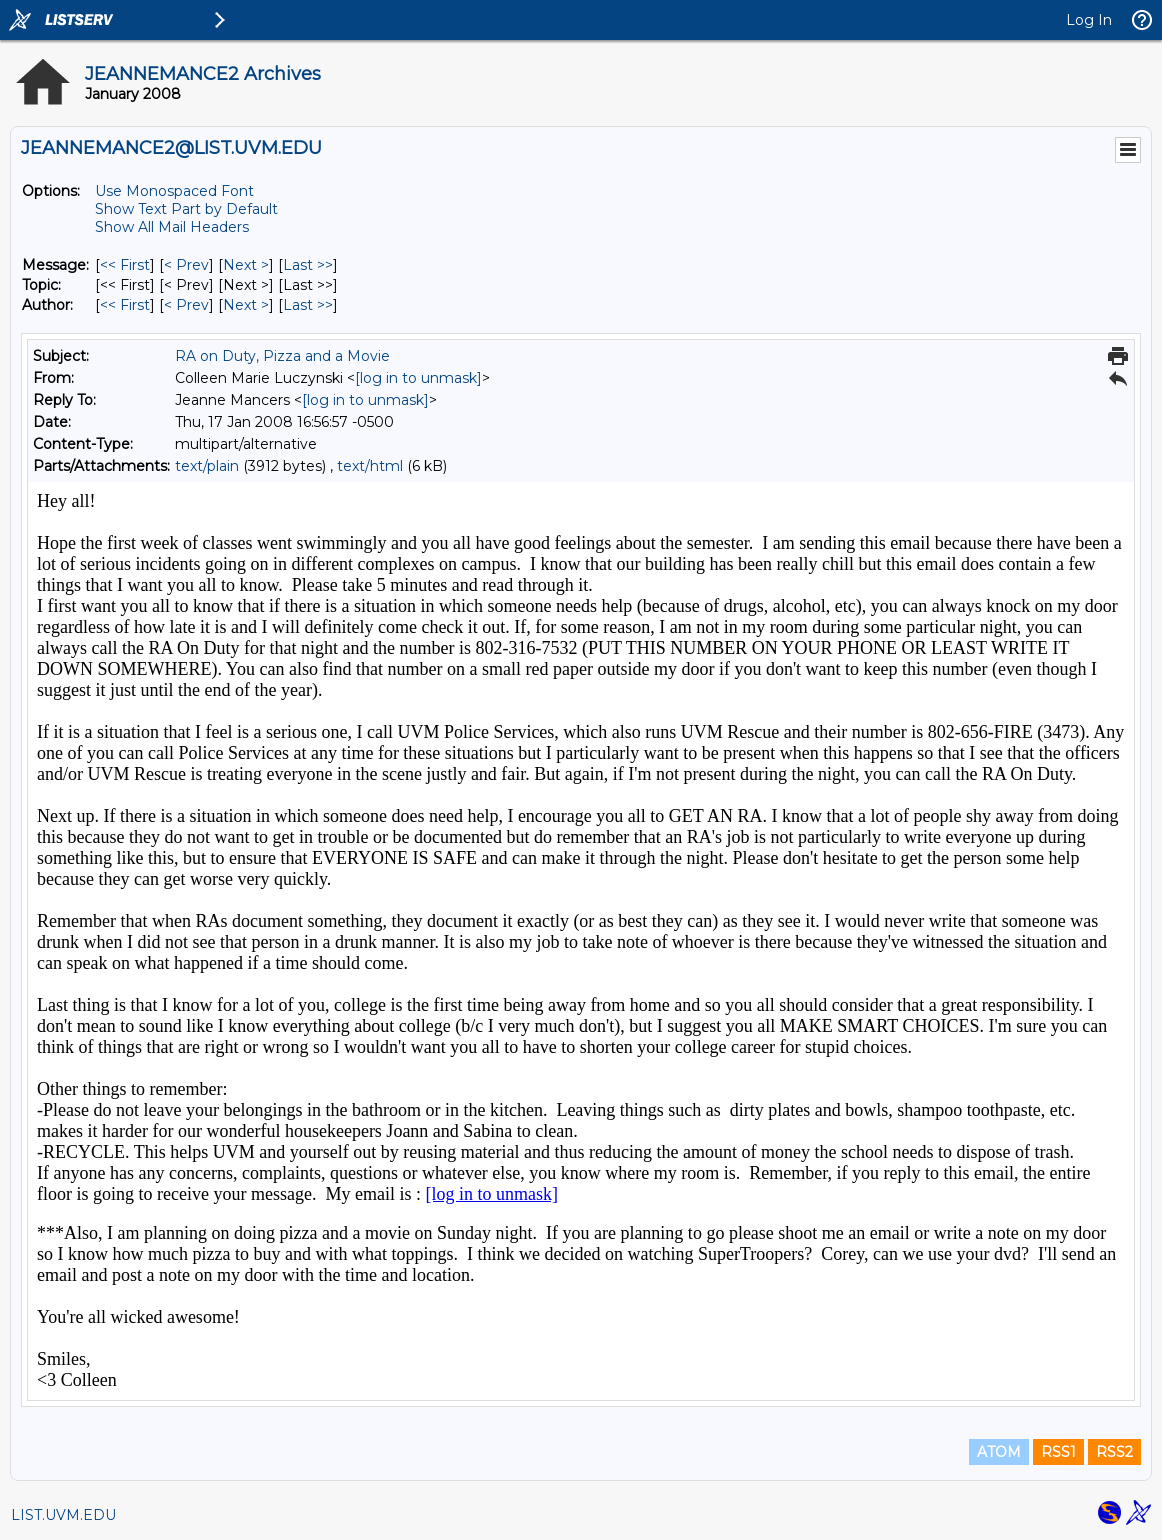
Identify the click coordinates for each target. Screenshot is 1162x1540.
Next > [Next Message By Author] (246, 305)
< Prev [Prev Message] (186, 265)
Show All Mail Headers (172, 227)
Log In (1089, 20)
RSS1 (1058, 1452)
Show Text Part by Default (186, 209)
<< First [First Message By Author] (125, 305)
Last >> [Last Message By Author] (308, 305)
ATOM (999, 1452)
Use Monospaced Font (174, 191)
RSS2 (1114, 1452)
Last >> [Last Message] (308, 265)
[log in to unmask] (418, 378)
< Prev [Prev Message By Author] (186, 305)
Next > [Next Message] (246, 265)
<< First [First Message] (125, 265)
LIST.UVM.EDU (63, 1515)
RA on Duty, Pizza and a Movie (282, 356)
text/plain (207, 466)
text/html (370, 466)
